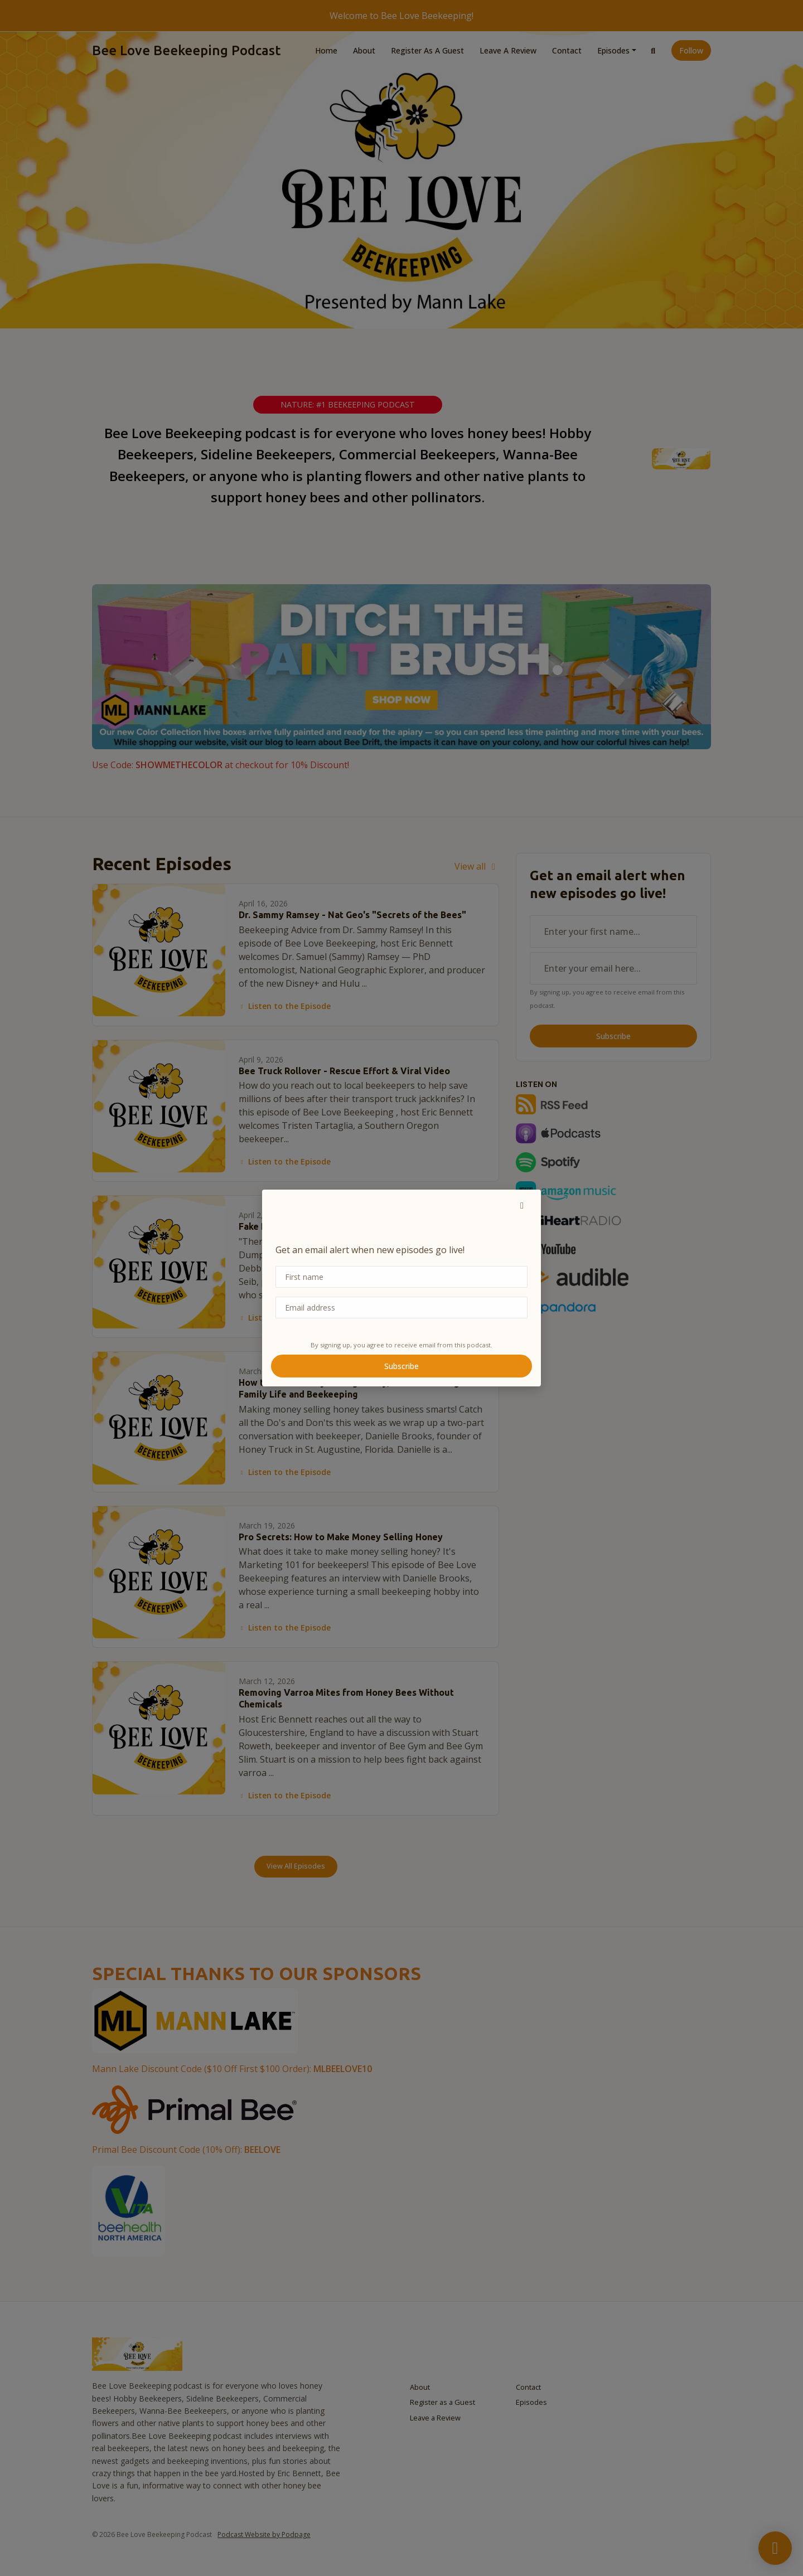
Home (326, 50)
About (364, 50)
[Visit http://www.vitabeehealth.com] (128, 2210)
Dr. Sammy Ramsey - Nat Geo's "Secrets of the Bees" (352, 915)
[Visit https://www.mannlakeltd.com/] (195, 2020)
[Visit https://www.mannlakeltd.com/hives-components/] (401, 665)
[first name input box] (613, 931)
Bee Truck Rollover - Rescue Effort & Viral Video (344, 1071)
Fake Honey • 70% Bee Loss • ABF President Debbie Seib (360, 1226)
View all (476, 866)
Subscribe (613, 1036)
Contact (567, 50)
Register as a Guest (427, 50)
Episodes (613, 50)
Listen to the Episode (285, 1006)
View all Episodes (296, 1866)
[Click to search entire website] (653, 50)
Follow (691, 50)
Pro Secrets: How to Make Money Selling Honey (341, 1537)
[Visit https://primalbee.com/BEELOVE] (194, 2108)
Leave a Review (508, 50)
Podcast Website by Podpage (264, 2534)
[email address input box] (613, 968)
